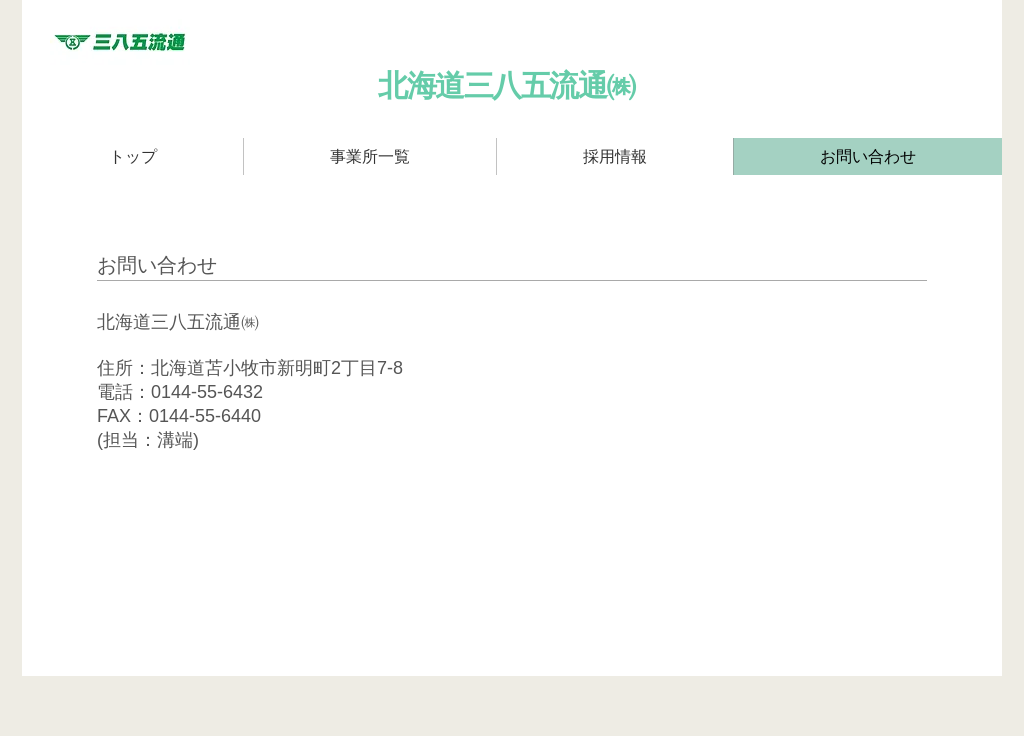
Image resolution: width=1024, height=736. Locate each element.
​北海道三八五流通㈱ (506, 85)
